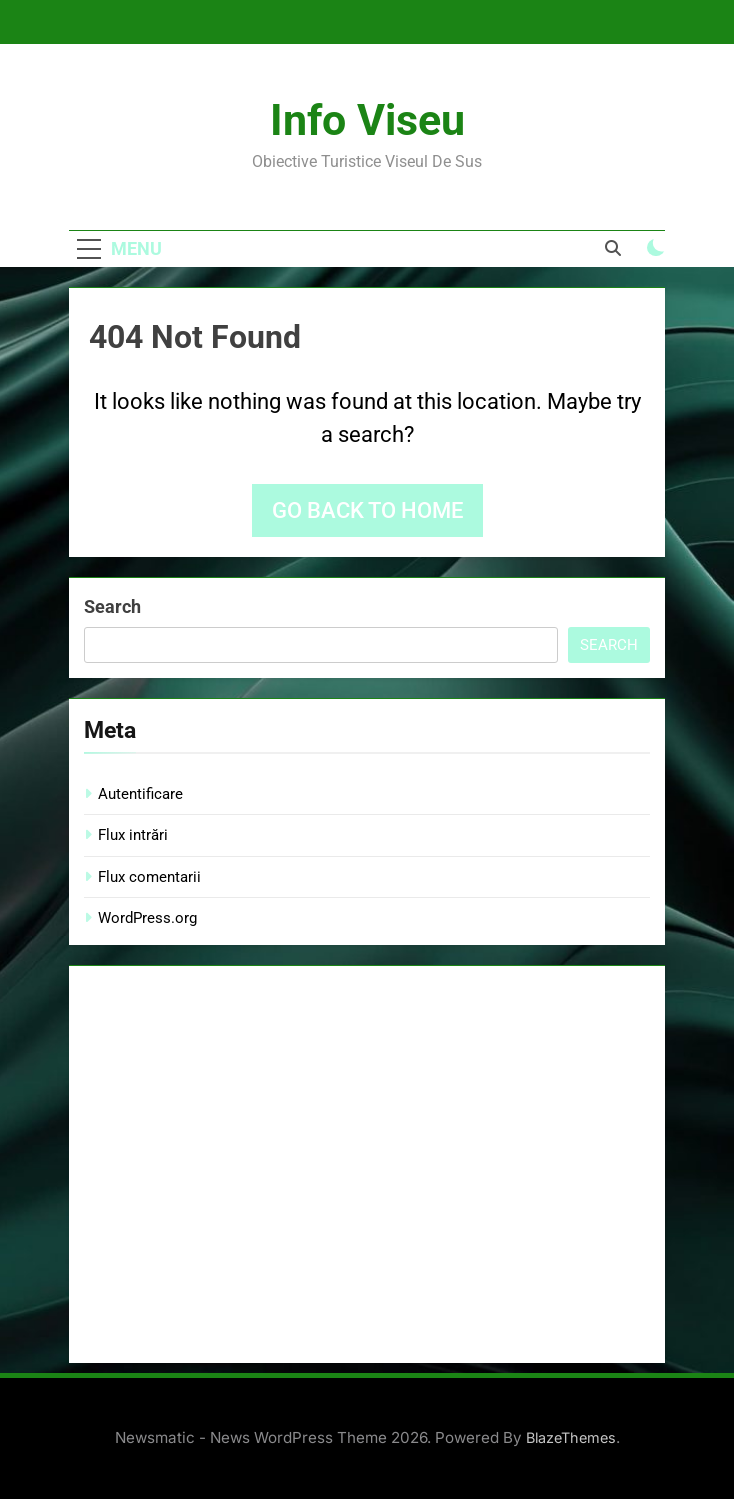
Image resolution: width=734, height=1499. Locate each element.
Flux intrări (133, 835)
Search (112, 606)
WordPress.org (147, 918)
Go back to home (367, 510)
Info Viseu (367, 120)
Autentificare (140, 794)
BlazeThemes (571, 1437)
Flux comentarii (149, 877)
